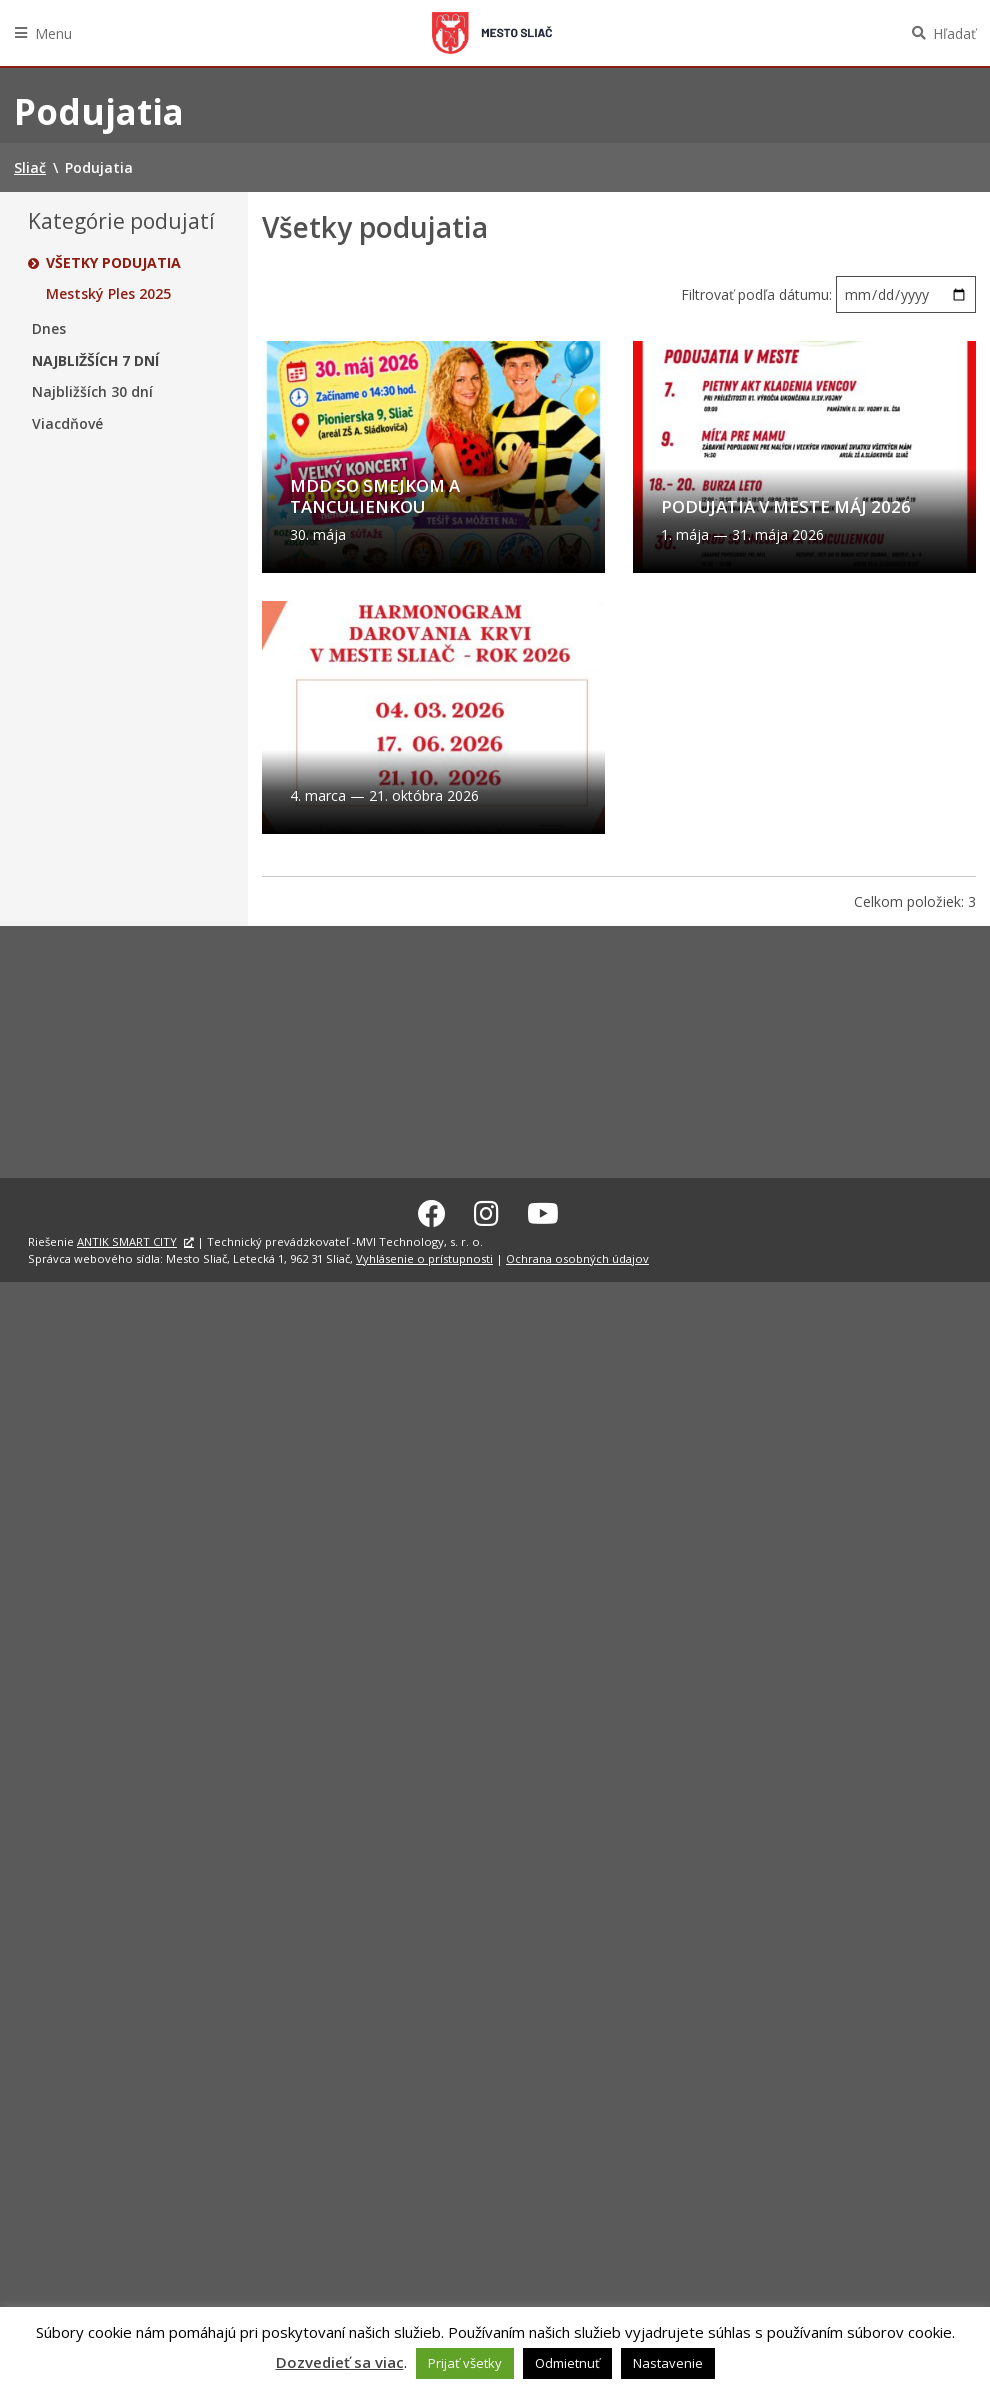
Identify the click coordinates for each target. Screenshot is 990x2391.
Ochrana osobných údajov (577, 1255)
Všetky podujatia (113, 263)
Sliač (492, 33)
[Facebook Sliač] (432, 1211)
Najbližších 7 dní (95, 361)
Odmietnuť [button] (567, 2363)
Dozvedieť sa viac (340, 2362)
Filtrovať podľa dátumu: (758, 294)
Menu (53, 33)
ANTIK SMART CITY (127, 1239)
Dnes (49, 329)
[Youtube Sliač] (543, 1211)
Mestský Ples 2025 (108, 294)
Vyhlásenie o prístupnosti (424, 1255)
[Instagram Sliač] (486, 1211)
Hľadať (954, 33)
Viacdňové (67, 424)
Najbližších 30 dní (92, 392)
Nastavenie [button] (668, 2363)
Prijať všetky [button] (465, 2363)
